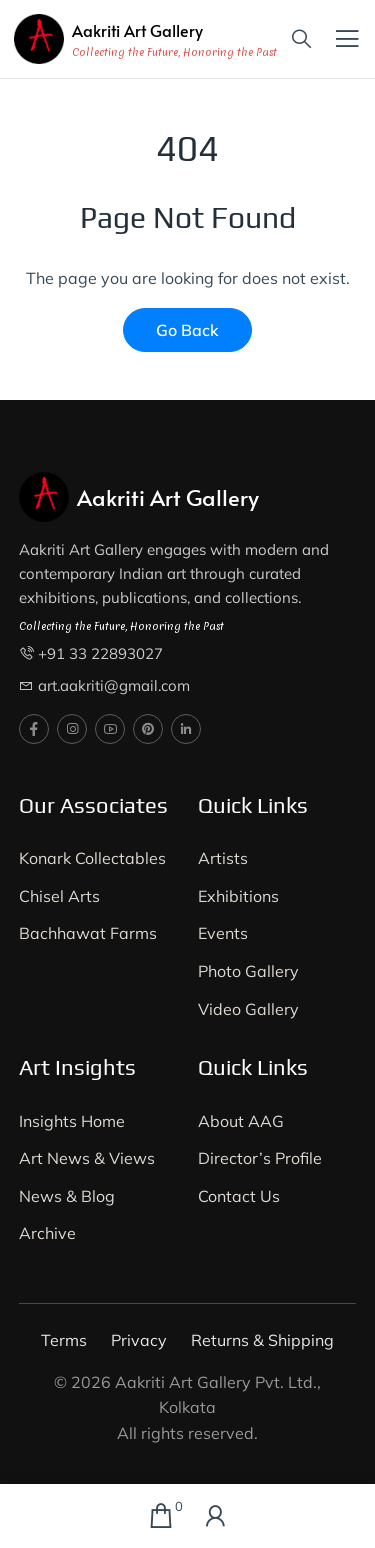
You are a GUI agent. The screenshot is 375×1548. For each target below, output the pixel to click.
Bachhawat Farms (88, 933)
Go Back (187, 330)
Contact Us (239, 1196)
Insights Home (72, 1121)
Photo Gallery (248, 971)
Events (223, 933)
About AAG (241, 1121)
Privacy (139, 1340)
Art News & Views (87, 1158)
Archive (47, 1233)
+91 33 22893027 (100, 653)
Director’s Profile (260, 1158)
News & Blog (67, 1196)
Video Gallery (248, 1009)
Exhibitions (238, 896)
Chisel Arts (59, 896)
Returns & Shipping (262, 1340)
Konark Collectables (92, 858)
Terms (64, 1340)
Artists (223, 858)
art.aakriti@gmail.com (114, 685)
